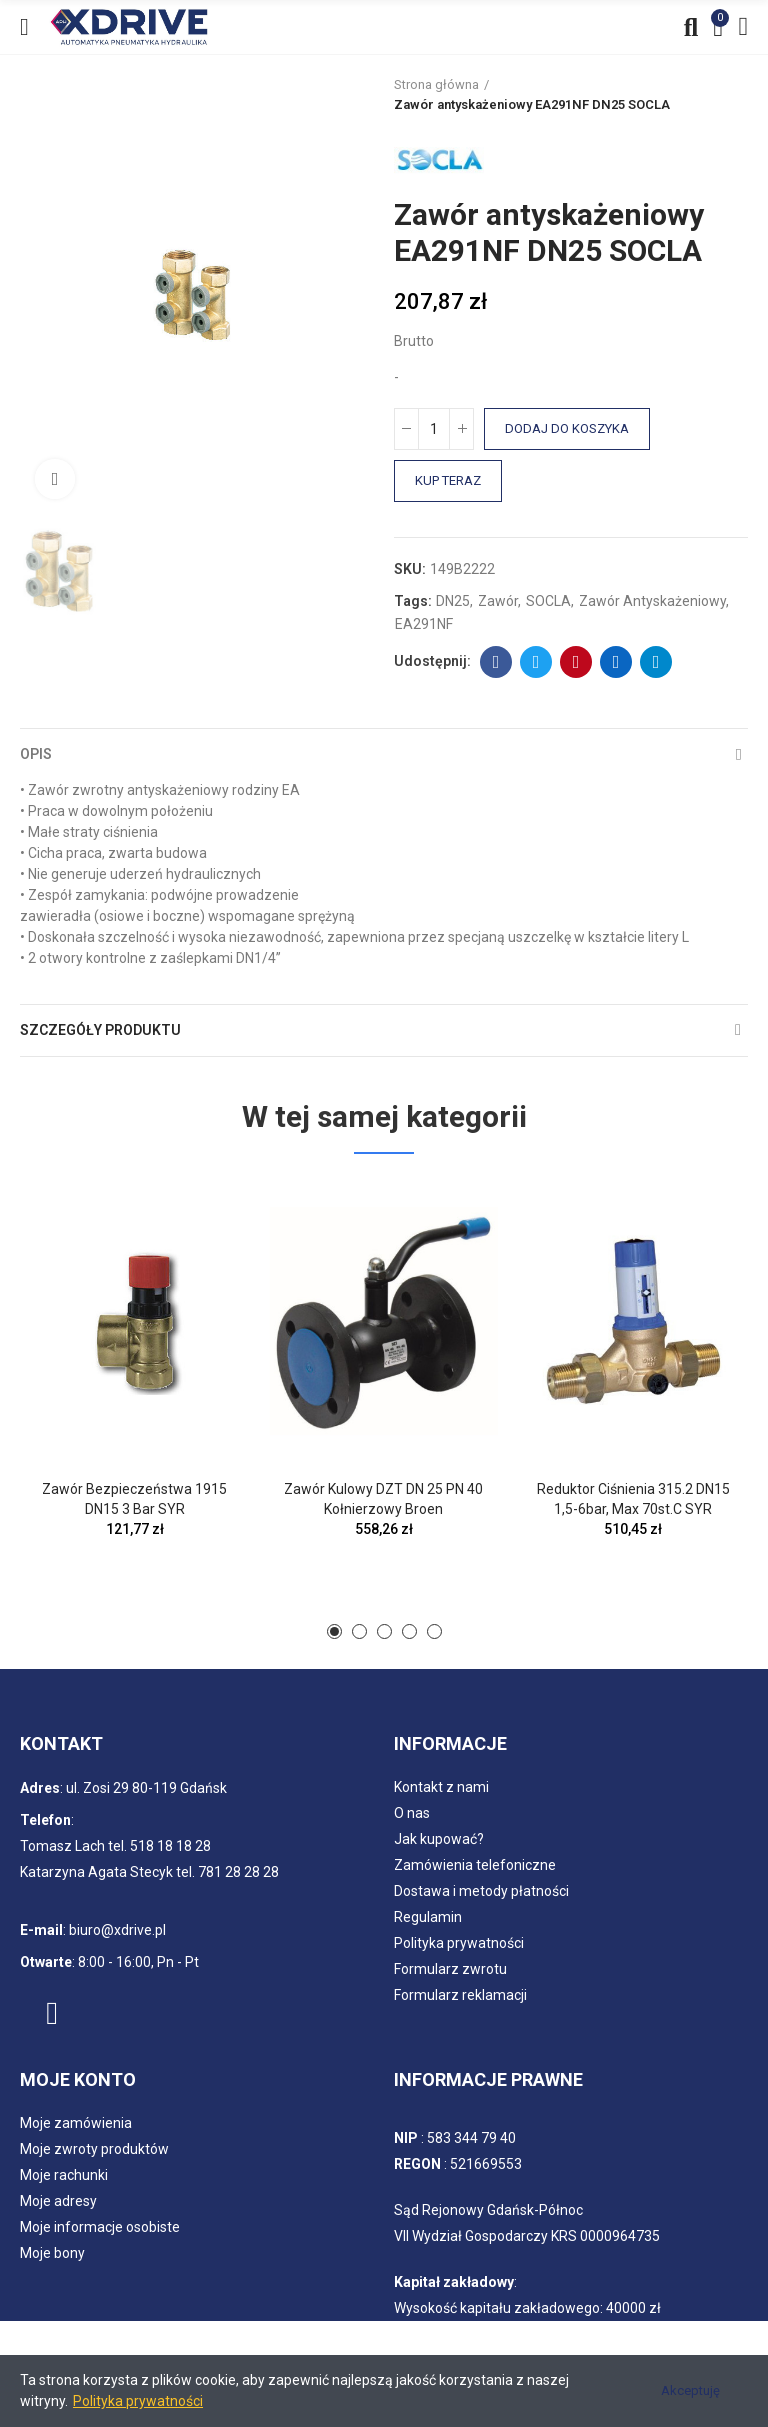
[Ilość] (434, 429)
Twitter (536, 662)
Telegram (656, 662)
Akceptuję (690, 2390)
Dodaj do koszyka (567, 428)
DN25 (453, 601)
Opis (36, 754)
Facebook (496, 662)
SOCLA (548, 601)
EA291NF (424, 624)
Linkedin (616, 662)
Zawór (498, 601)
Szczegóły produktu (100, 1030)
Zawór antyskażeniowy (652, 601)
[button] (334, 1631)
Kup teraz (448, 480)
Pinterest (576, 662)
